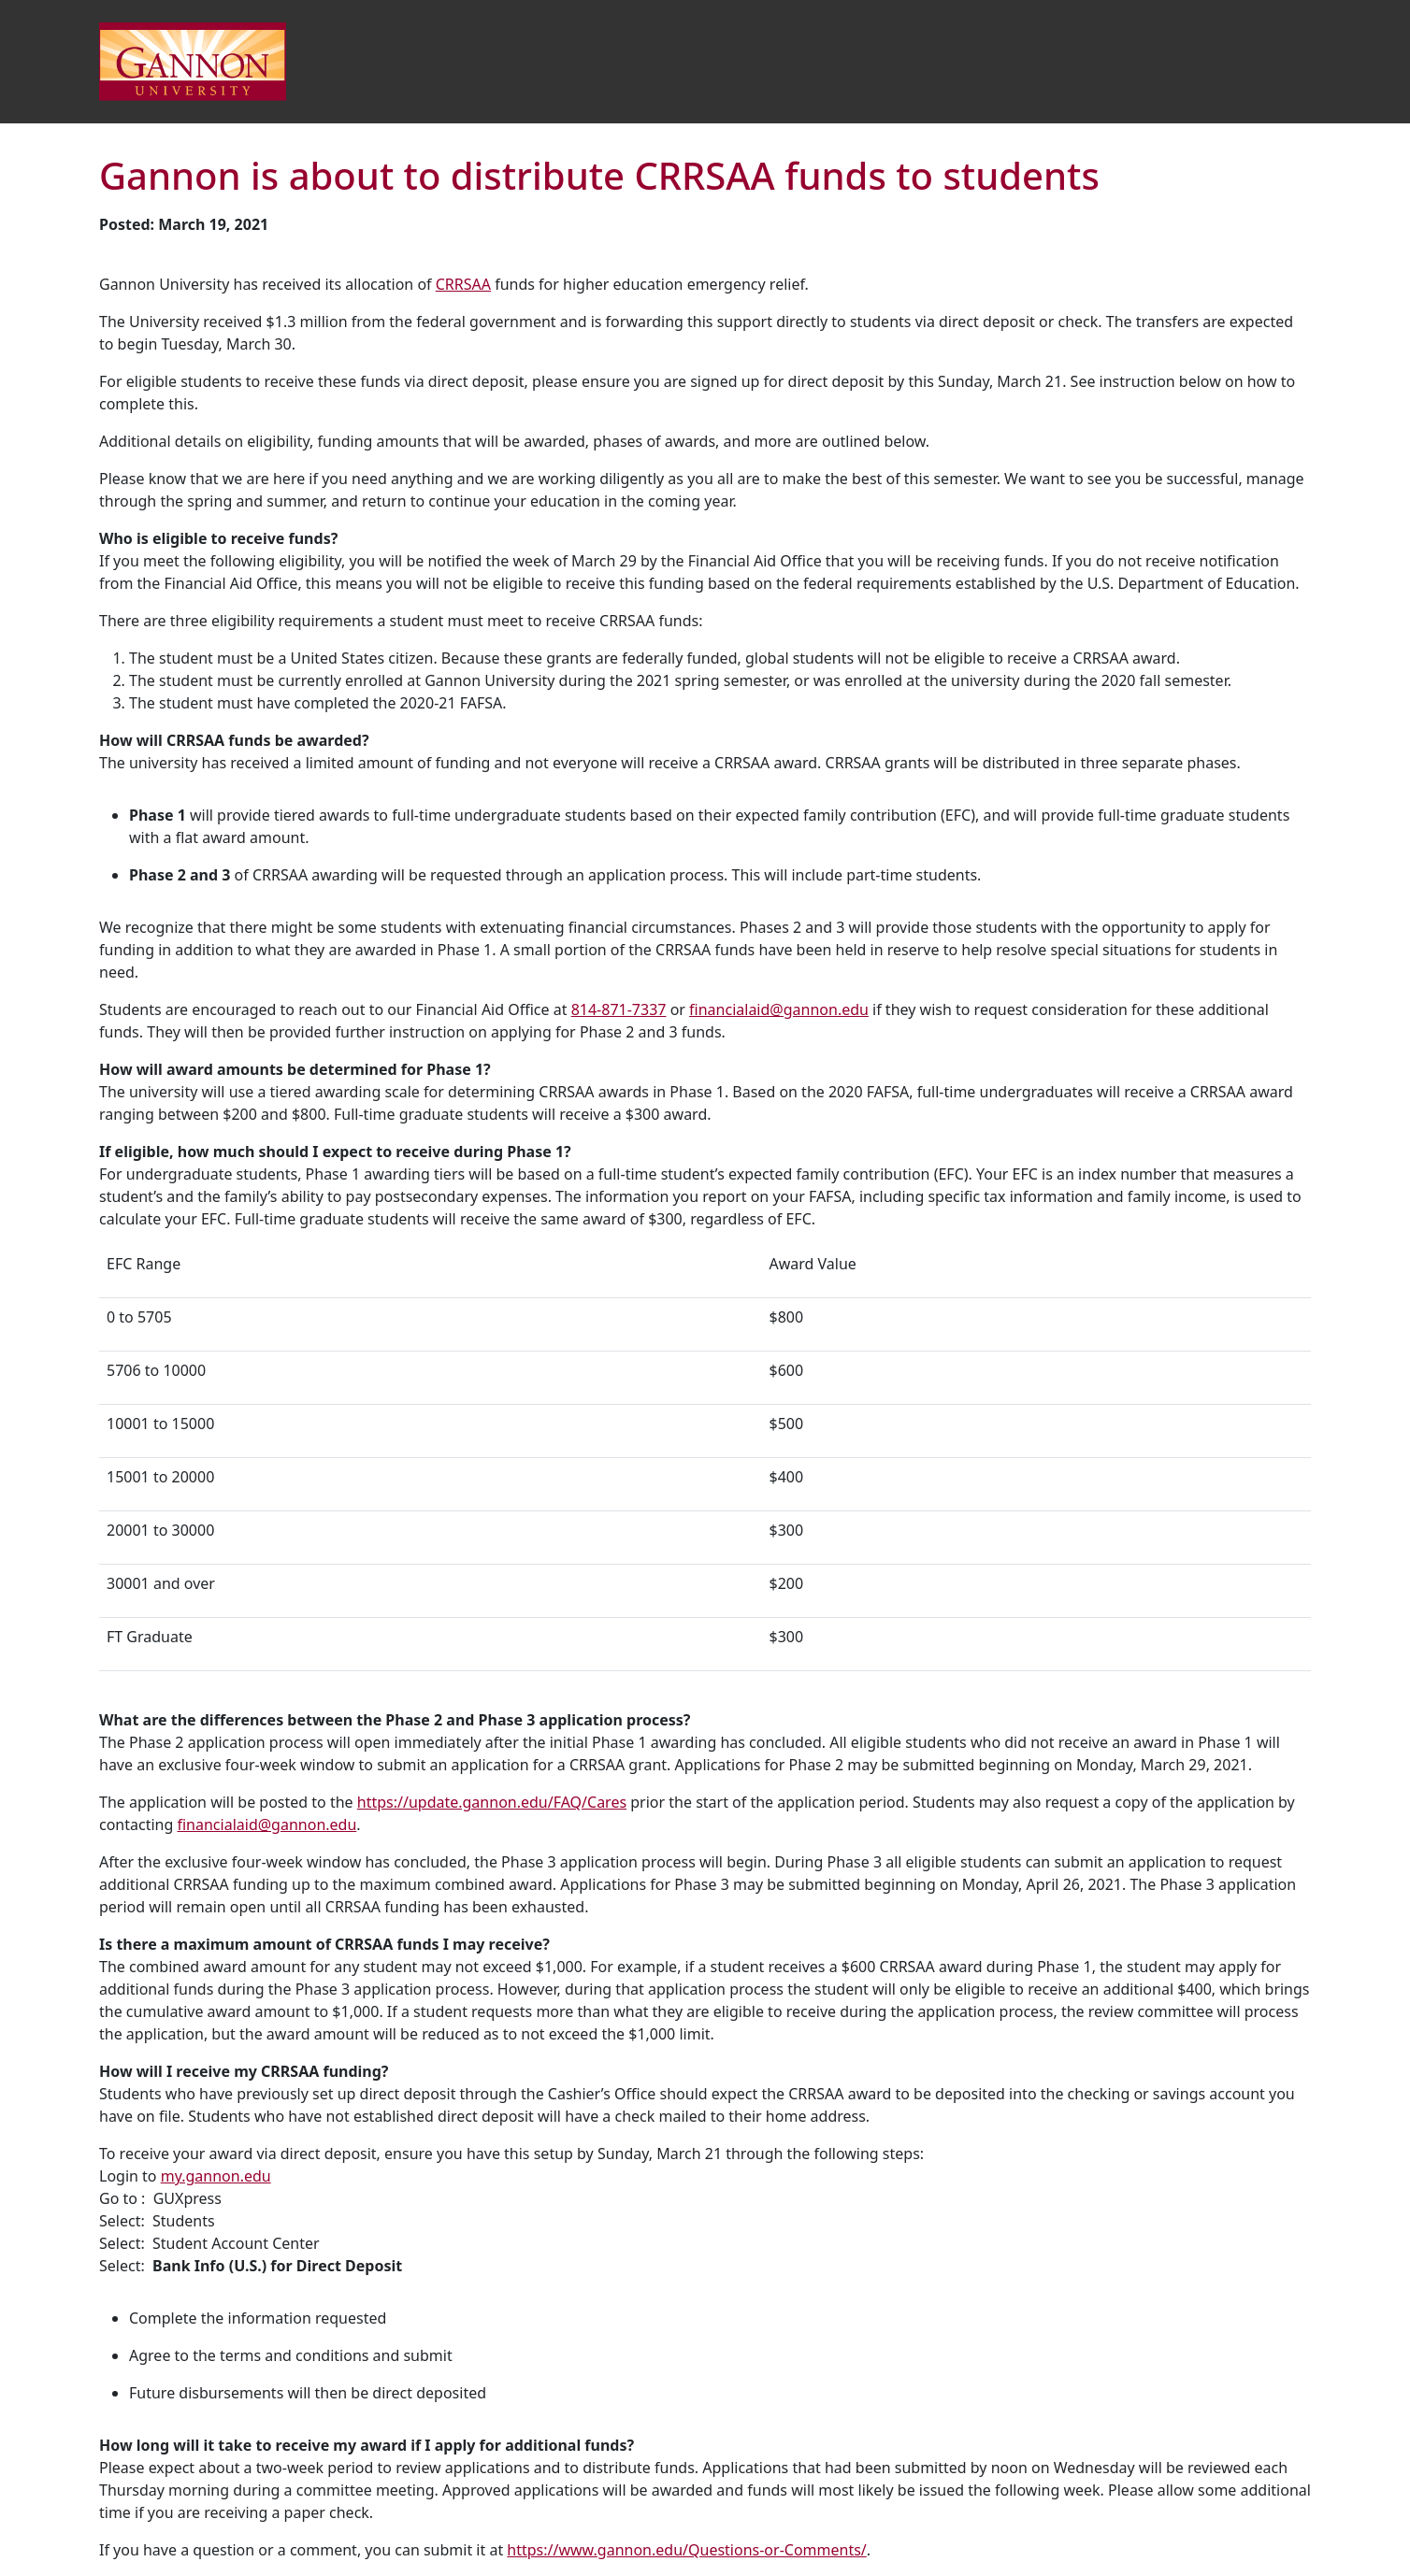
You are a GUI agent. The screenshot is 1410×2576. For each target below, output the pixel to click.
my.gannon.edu (216, 2176)
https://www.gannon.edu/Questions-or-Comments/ (686, 2550)
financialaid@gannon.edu (779, 1009)
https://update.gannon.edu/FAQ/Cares (491, 1802)
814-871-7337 (619, 1009)
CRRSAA (463, 284)
